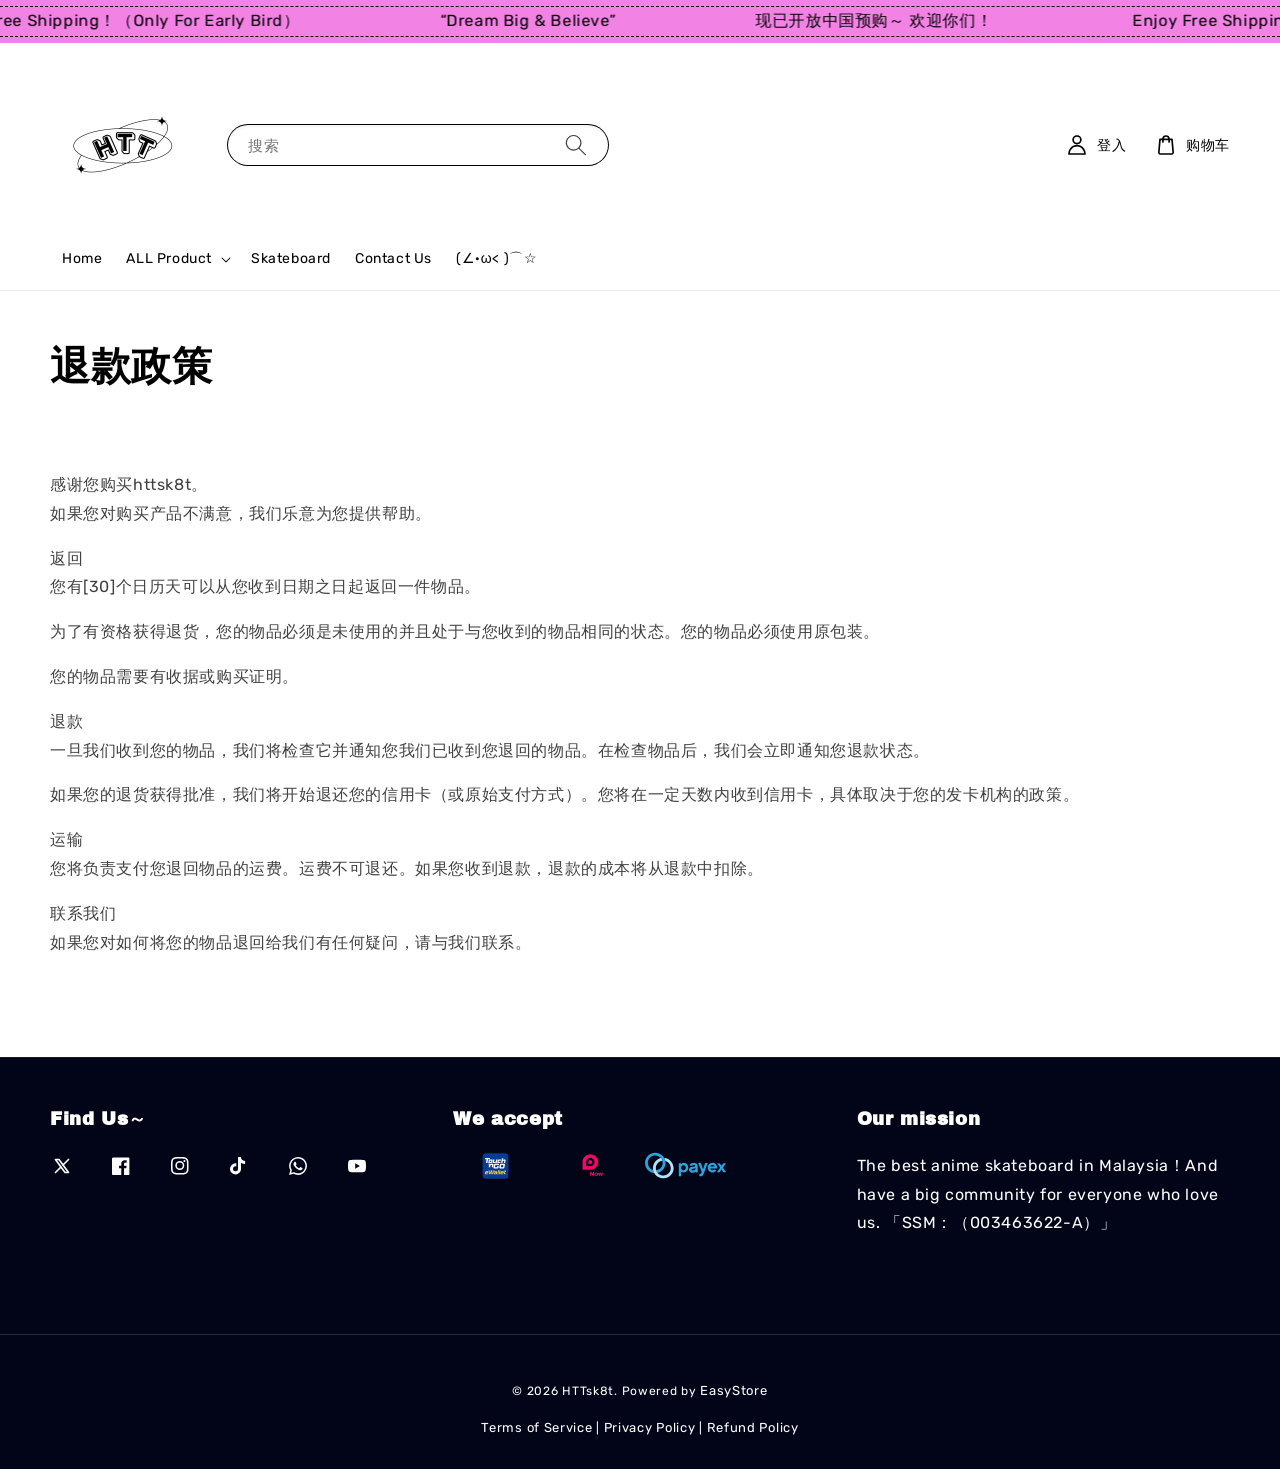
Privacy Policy (650, 1427)
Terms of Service (536, 1427)
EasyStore (733, 1390)
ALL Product (169, 258)
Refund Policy (753, 1427)
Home (82, 258)
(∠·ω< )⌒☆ (496, 258)
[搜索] (576, 144)
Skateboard (291, 258)
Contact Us (393, 258)
